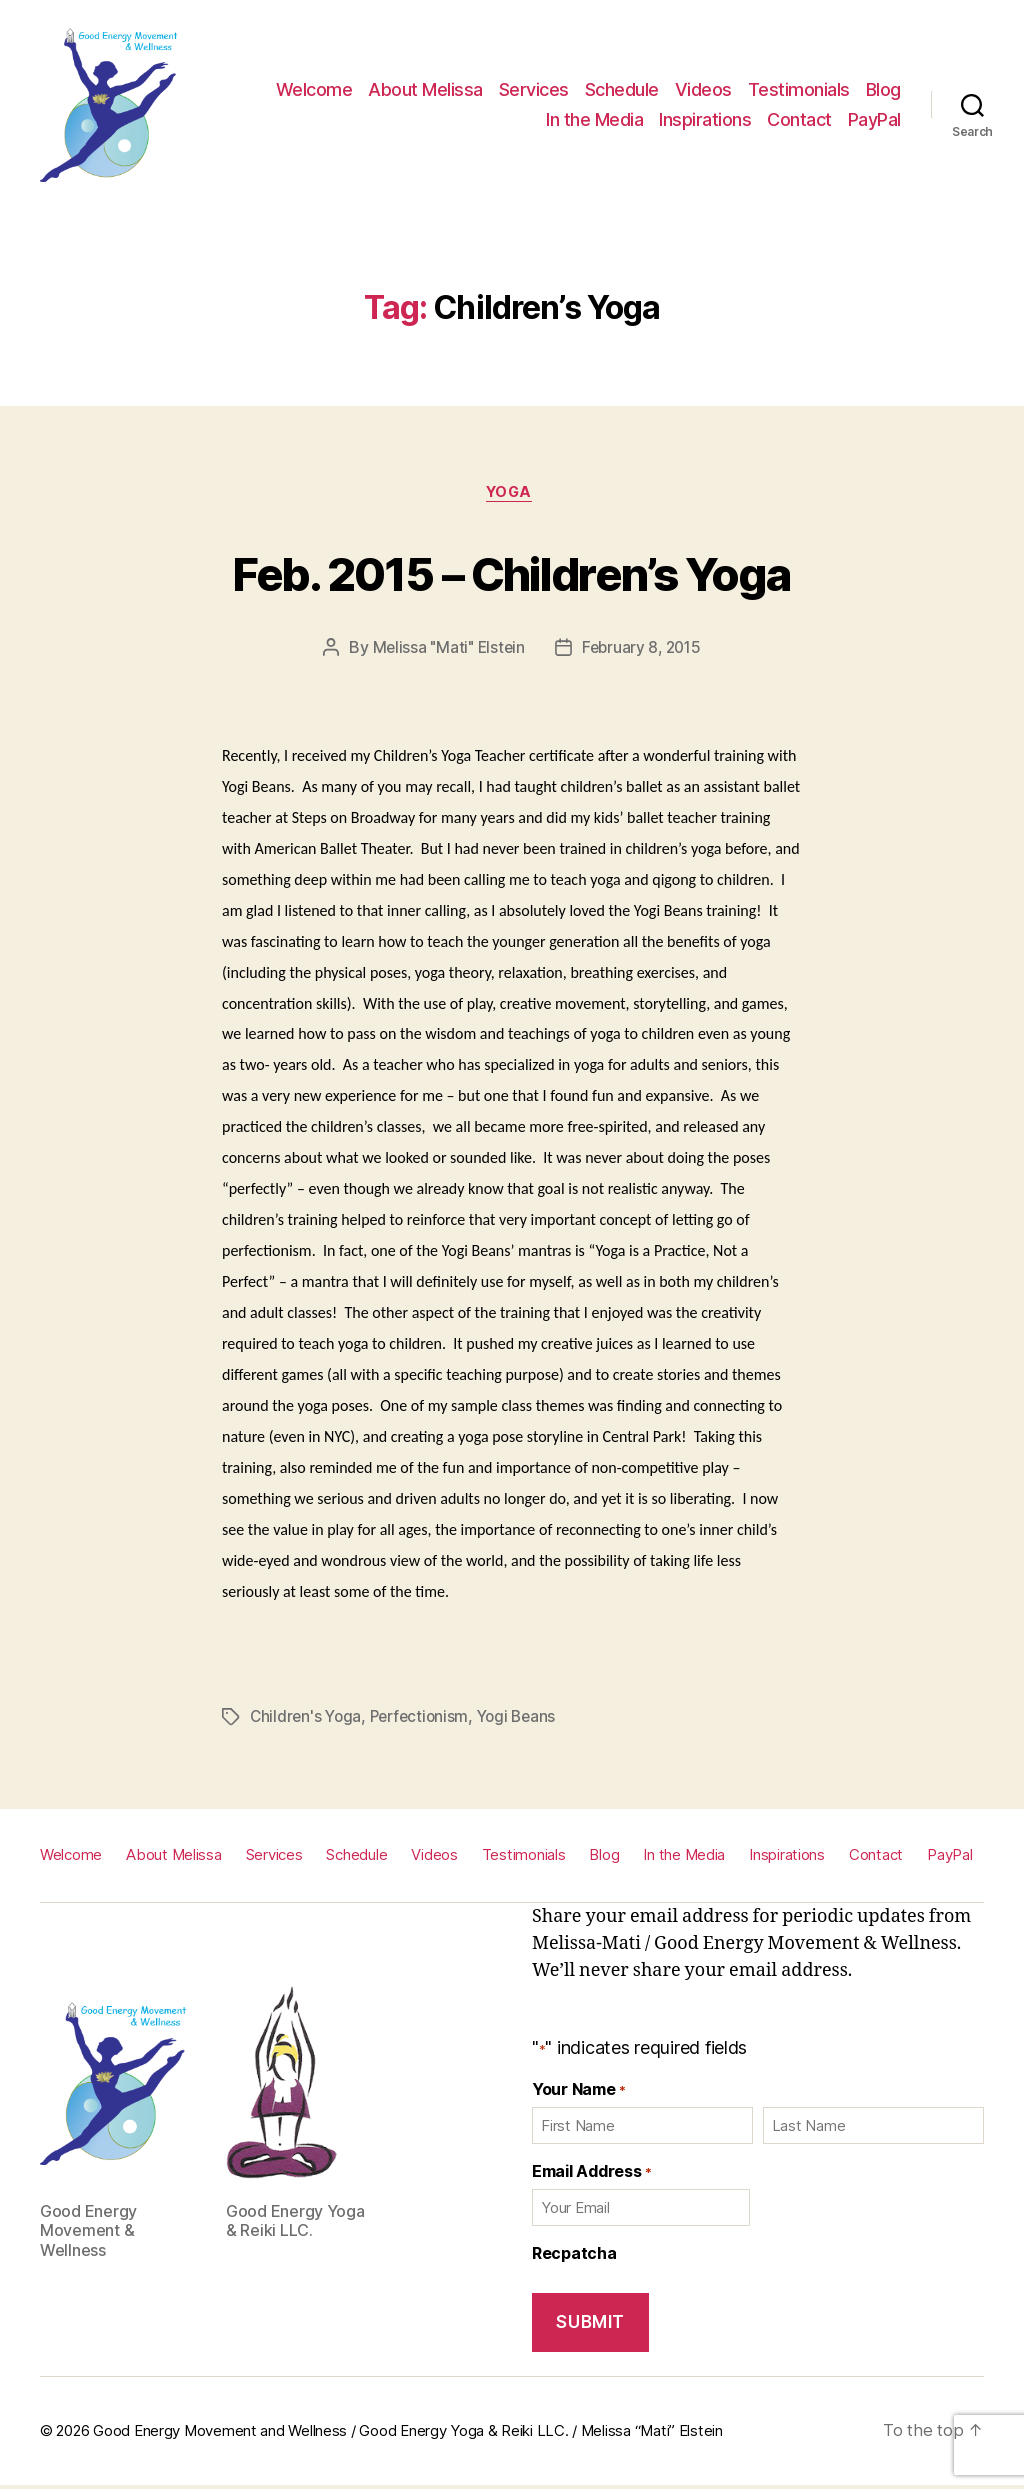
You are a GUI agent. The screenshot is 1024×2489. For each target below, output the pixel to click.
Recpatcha (574, 2255)
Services (534, 89)
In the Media (594, 119)
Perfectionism (425, 1720)
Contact (799, 119)
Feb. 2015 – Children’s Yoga (512, 571)
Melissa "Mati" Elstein (445, 651)
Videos (703, 89)
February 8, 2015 (643, 651)
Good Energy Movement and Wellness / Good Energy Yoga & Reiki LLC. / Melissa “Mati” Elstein (408, 2433)
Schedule (622, 89)
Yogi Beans (526, 1720)
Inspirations (705, 119)
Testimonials (799, 89)
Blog (883, 89)
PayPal (874, 119)
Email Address (591, 2173)
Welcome (314, 89)
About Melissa (425, 89)
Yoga (512, 495)
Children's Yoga (307, 1720)
